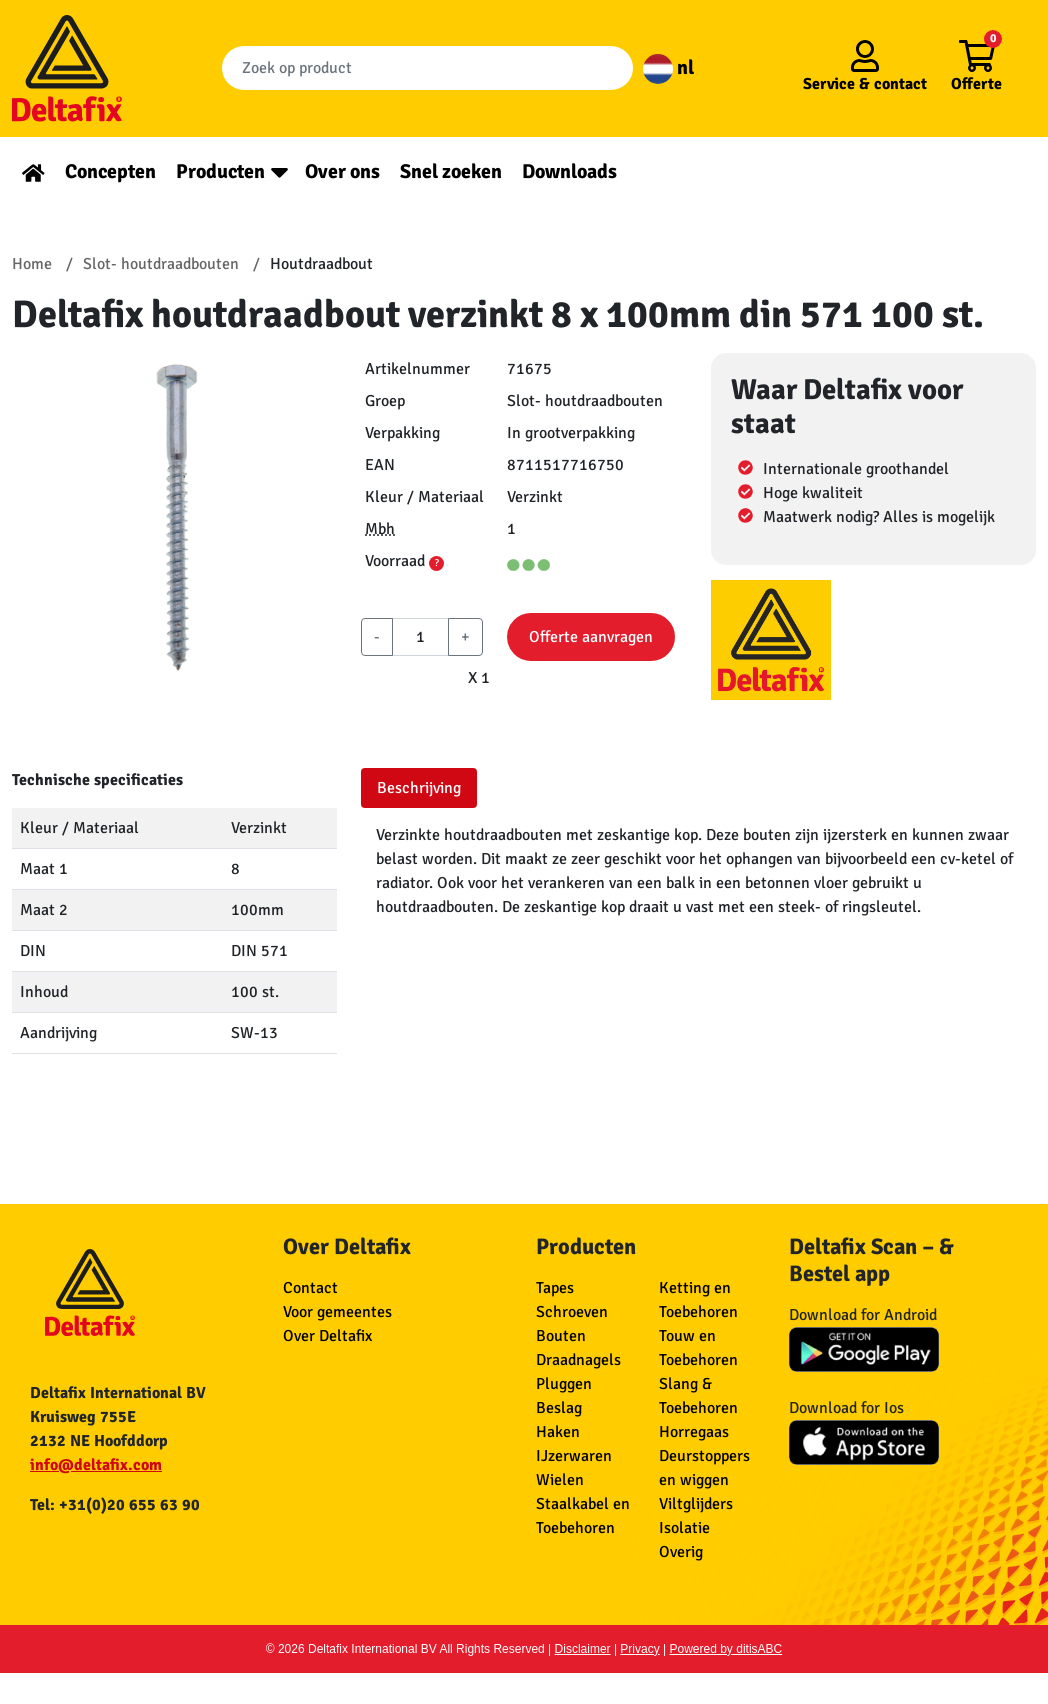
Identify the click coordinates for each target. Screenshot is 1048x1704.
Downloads (569, 171)
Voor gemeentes (337, 1312)
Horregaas (694, 1432)
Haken (558, 1432)
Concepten (110, 171)
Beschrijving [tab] (419, 788)
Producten (220, 171)
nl (668, 67)
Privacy (639, 1649)
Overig (681, 1552)
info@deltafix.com (96, 1465)
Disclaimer (583, 1649)
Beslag (559, 1408)
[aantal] (420, 637)
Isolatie (684, 1528)
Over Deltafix (327, 1336)
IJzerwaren (574, 1456)
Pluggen (564, 1384)
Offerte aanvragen (591, 637)
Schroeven (572, 1312)
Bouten (561, 1336)
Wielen (560, 1480)
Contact (310, 1288)
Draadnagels (578, 1360)
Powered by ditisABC (726, 1649)
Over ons (342, 171)
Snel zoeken (451, 171)
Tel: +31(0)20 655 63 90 (115, 1505)
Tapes (555, 1288)
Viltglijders (696, 1504)
